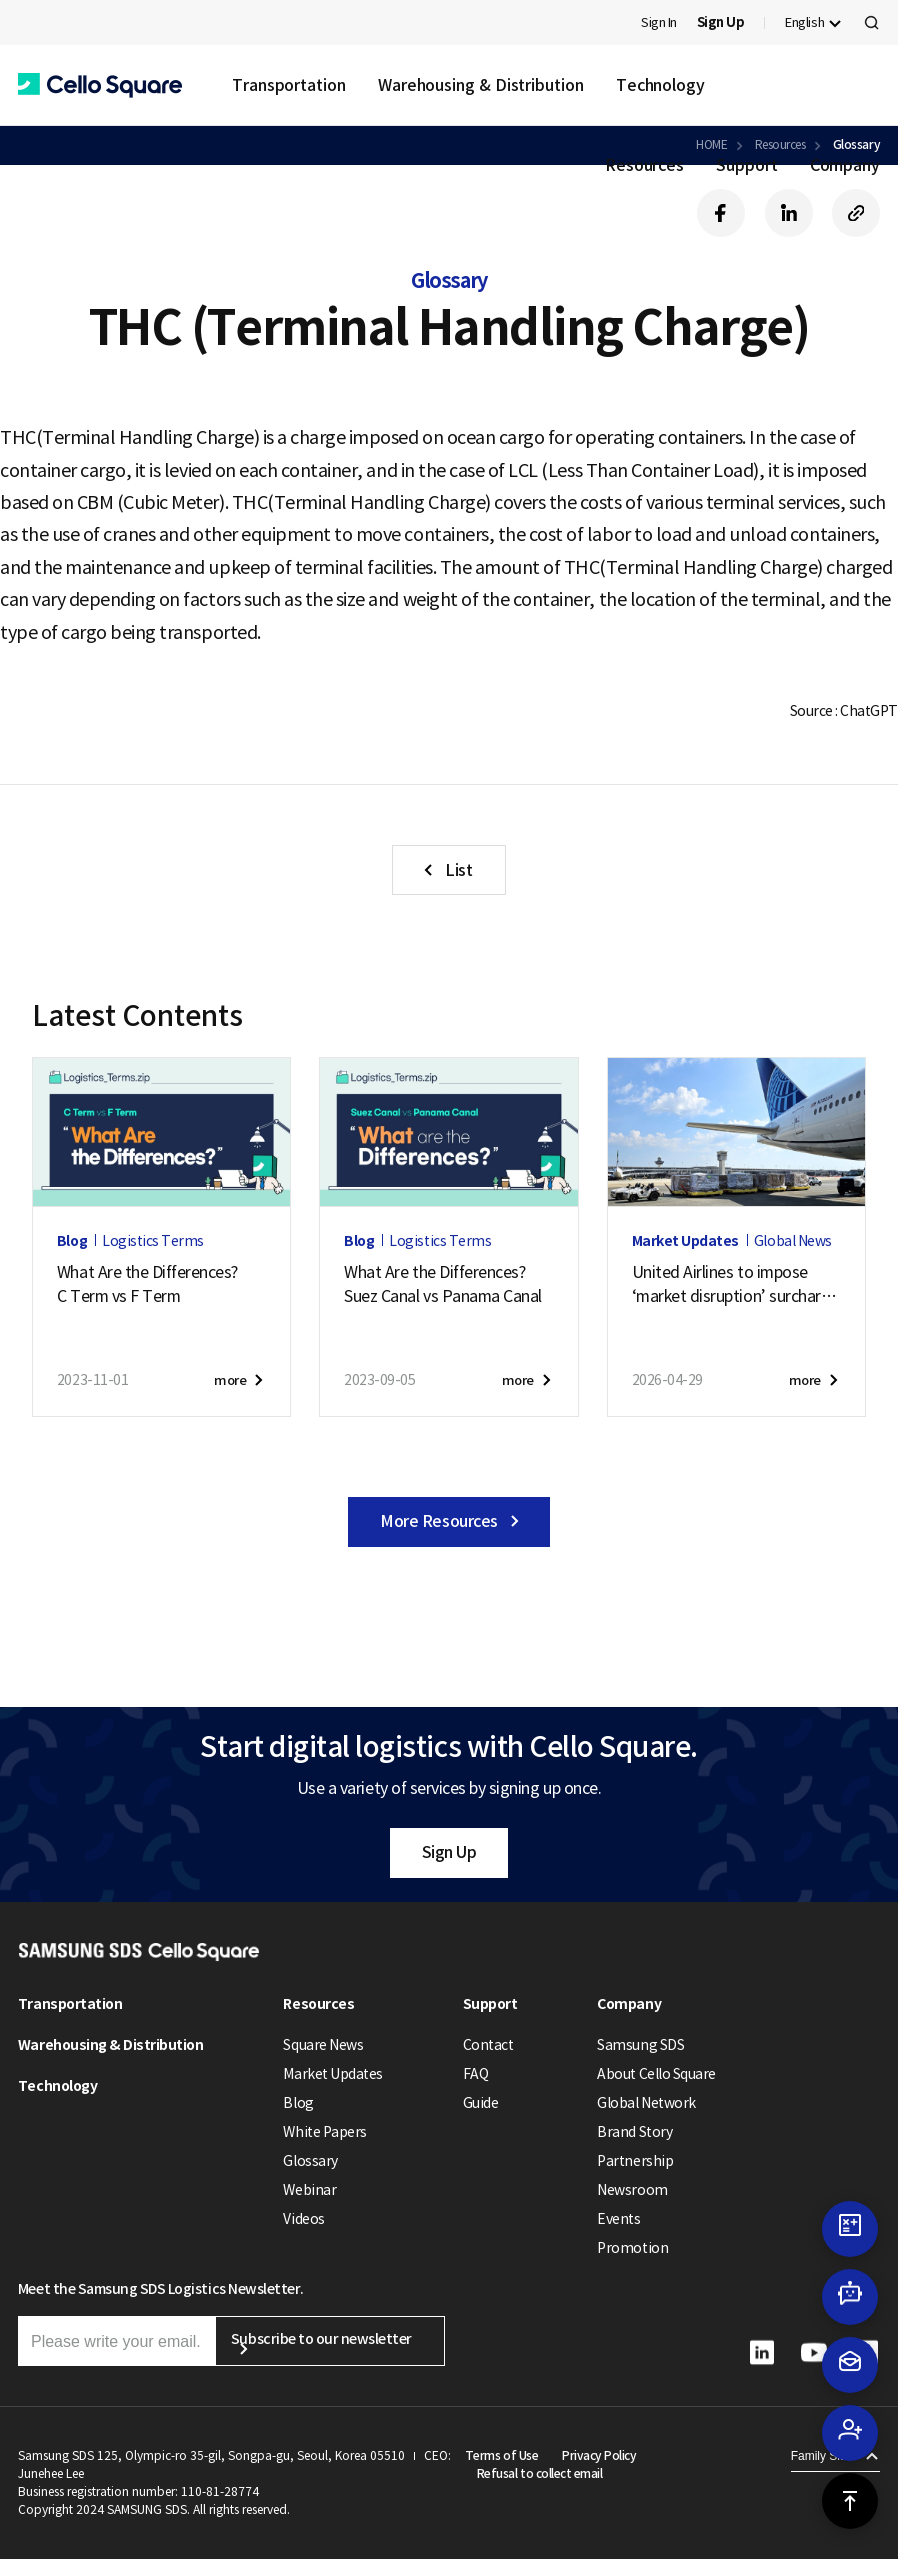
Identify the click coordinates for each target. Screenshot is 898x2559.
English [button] (804, 22)
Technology (660, 85)
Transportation (289, 85)
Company (845, 165)
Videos (303, 2219)
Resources (644, 165)
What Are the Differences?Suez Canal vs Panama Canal (443, 1284)
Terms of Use (501, 2455)
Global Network (646, 2103)
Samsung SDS (640, 2045)
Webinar (309, 2190)
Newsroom (632, 2190)
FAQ (476, 2074)
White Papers (324, 2132)
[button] (100, 85)
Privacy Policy (599, 2455)
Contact (488, 2045)
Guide (481, 2103)
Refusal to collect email (539, 2473)
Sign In (659, 22)
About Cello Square (656, 2074)
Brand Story (634, 2132)
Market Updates (332, 2074)
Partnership (635, 2161)
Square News (323, 2045)
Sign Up (449, 1852)
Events (618, 2219)
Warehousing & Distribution (481, 85)
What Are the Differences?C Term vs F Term (147, 1284)
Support (746, 165)
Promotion (632, 2248)
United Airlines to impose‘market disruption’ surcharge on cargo (735, 1285)
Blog (298, 2103)
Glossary (310, 2161)
